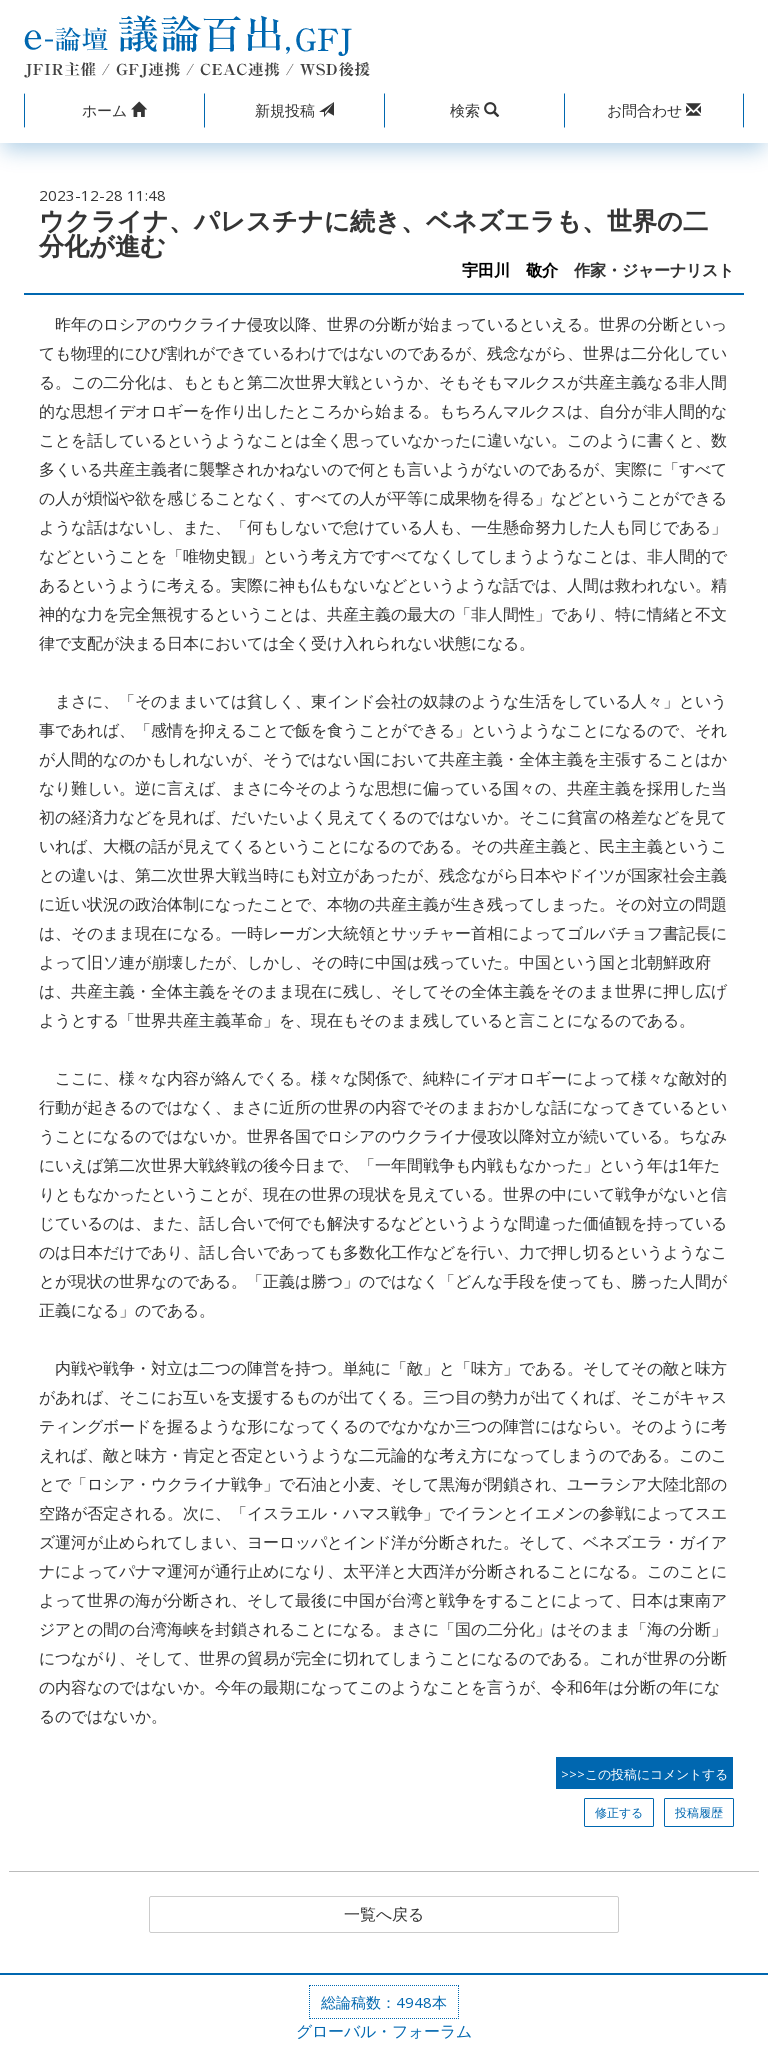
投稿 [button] (294, 110)
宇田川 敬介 (510, 270)
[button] (114, 110)
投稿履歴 (699, 1812)
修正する (619, 1812)
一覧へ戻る (384, 1915)
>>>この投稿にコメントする (644, 1774)
